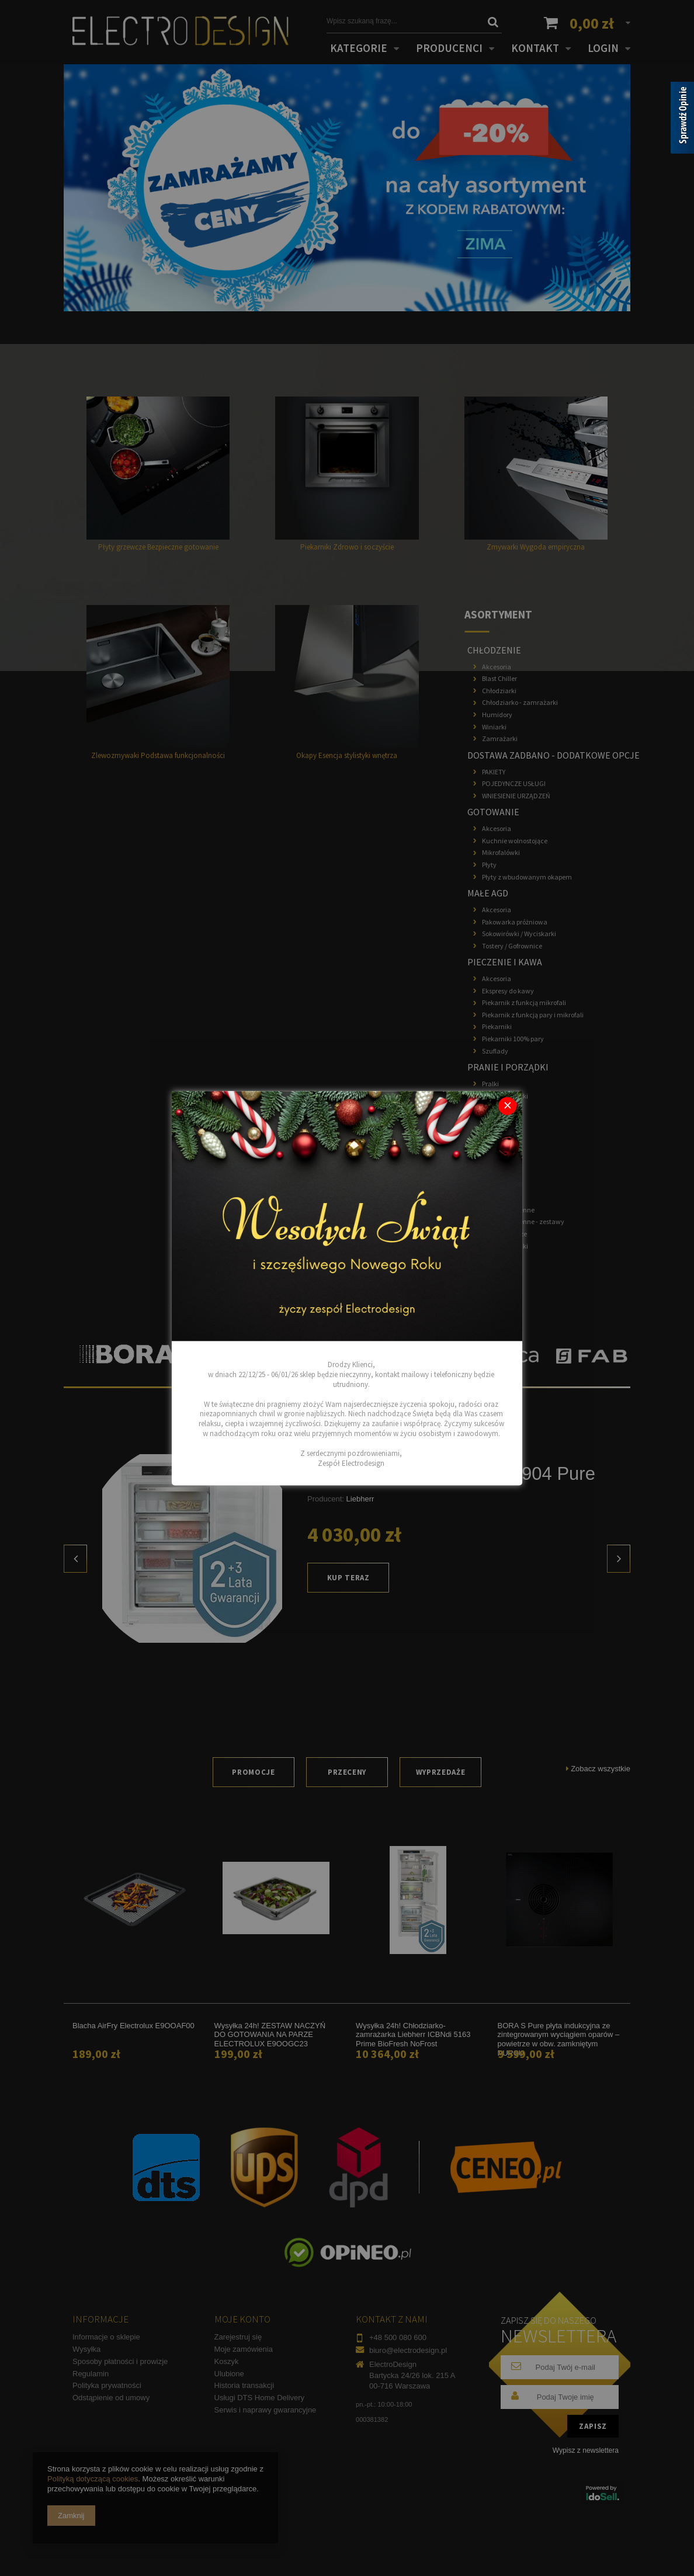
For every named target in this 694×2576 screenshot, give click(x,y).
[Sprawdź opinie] (682, 120)
